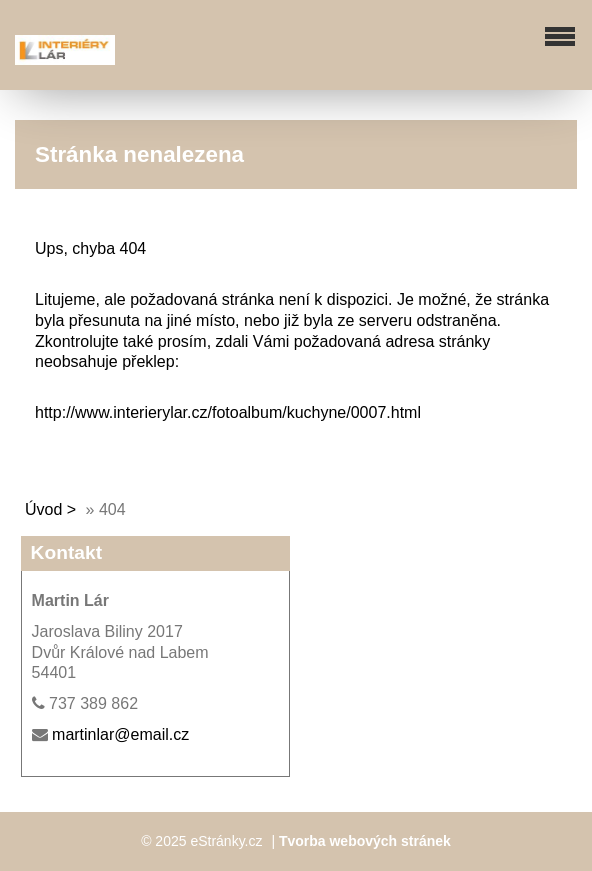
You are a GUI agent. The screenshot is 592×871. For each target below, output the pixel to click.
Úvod (43, 509)
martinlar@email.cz (120, 734)
